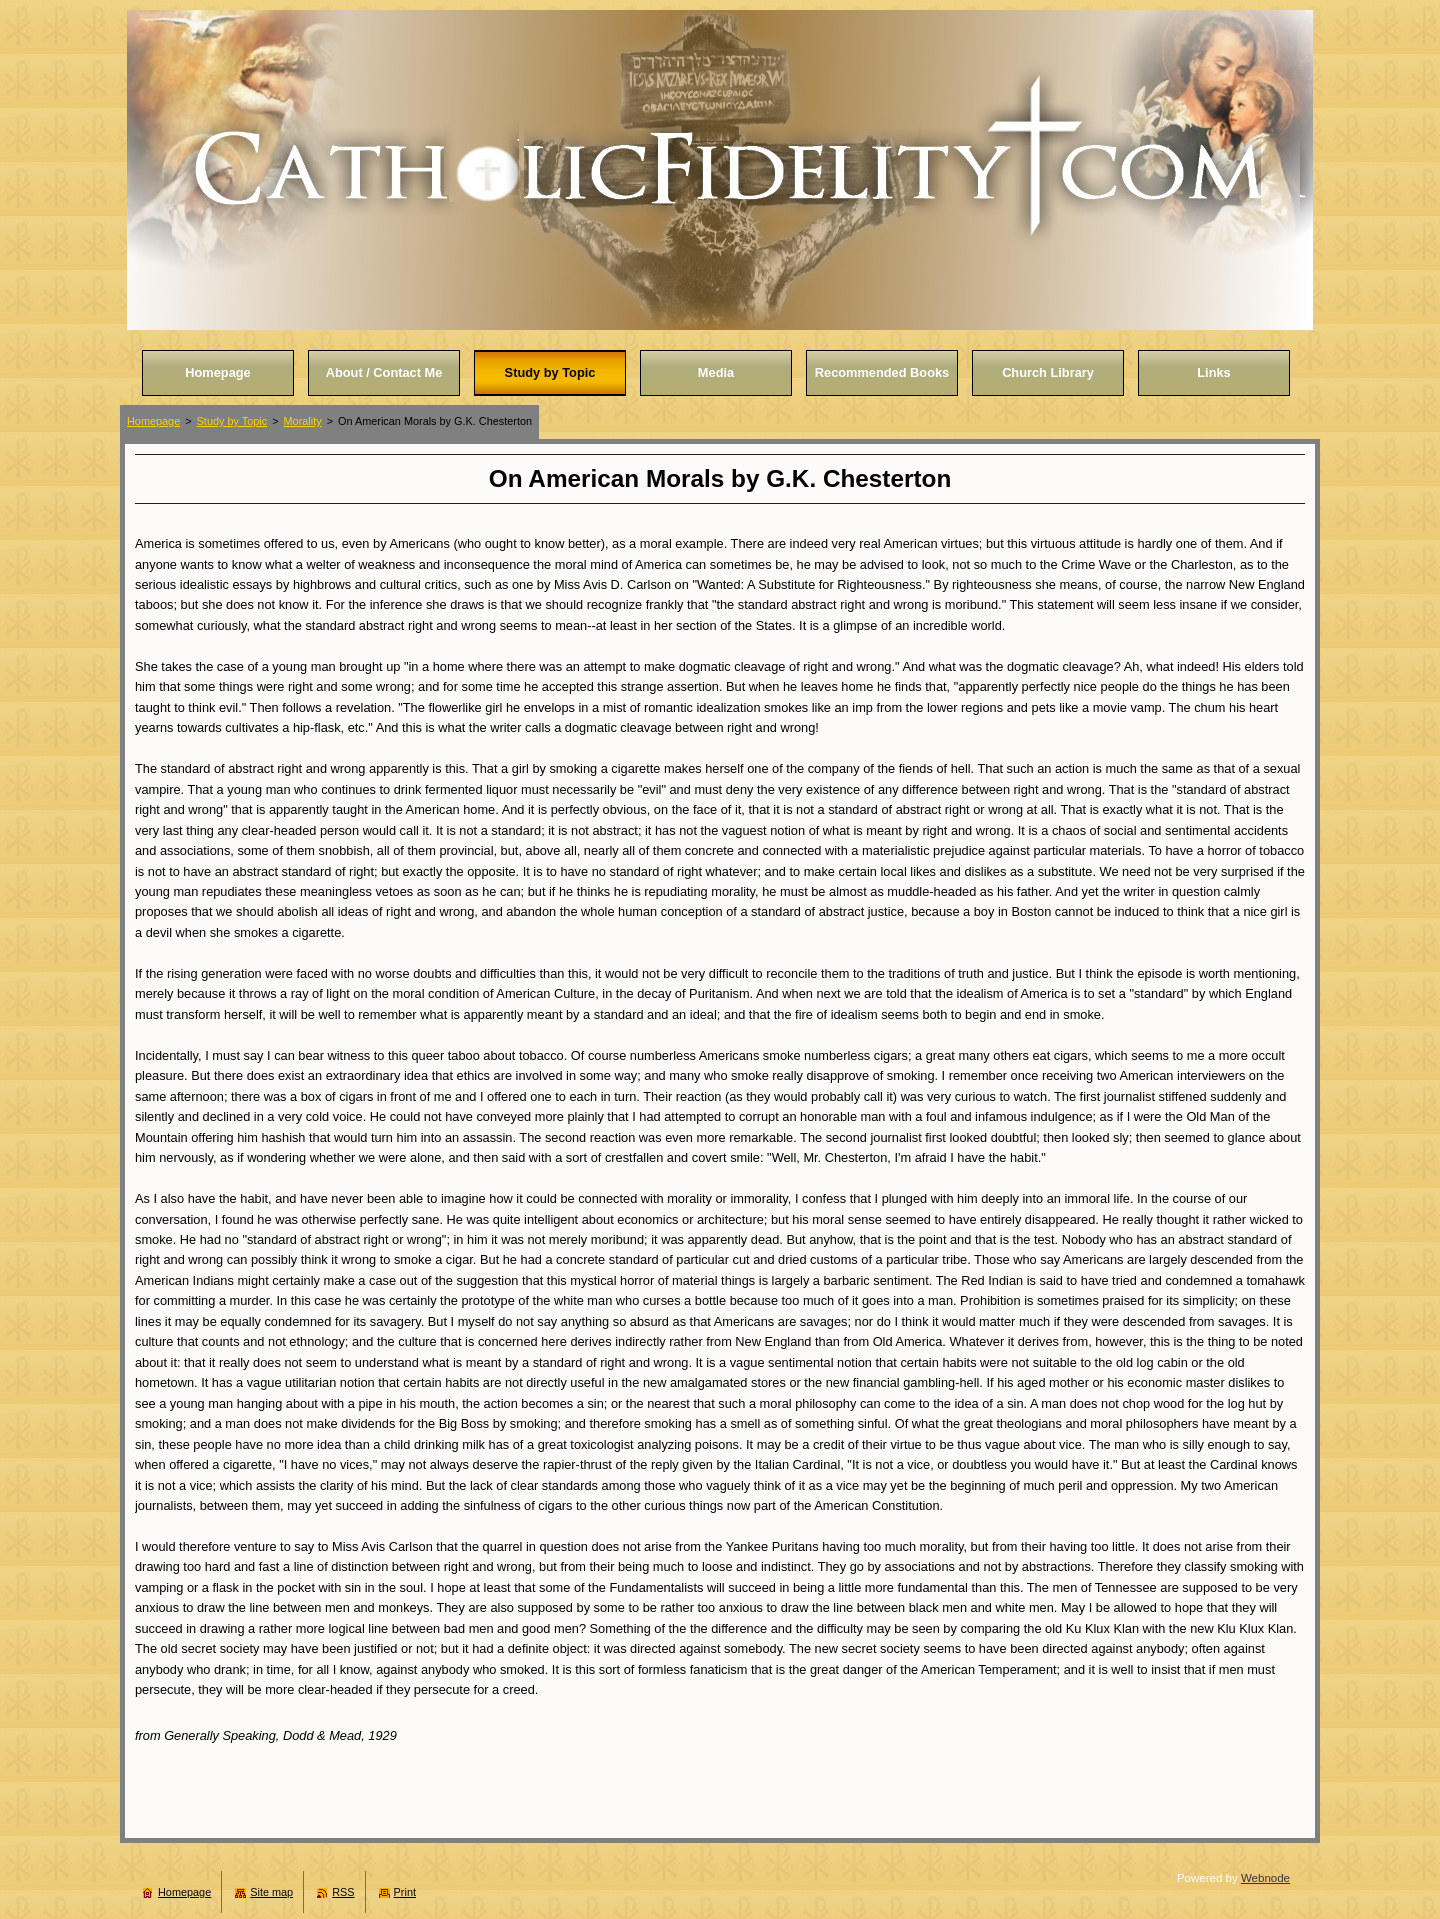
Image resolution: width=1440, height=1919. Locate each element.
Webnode (1265, 1878)
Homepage (153, 421)
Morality (303, 421)
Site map (271, 1892)
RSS (343, 1892)
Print (405, 1892)
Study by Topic (232, 421)
